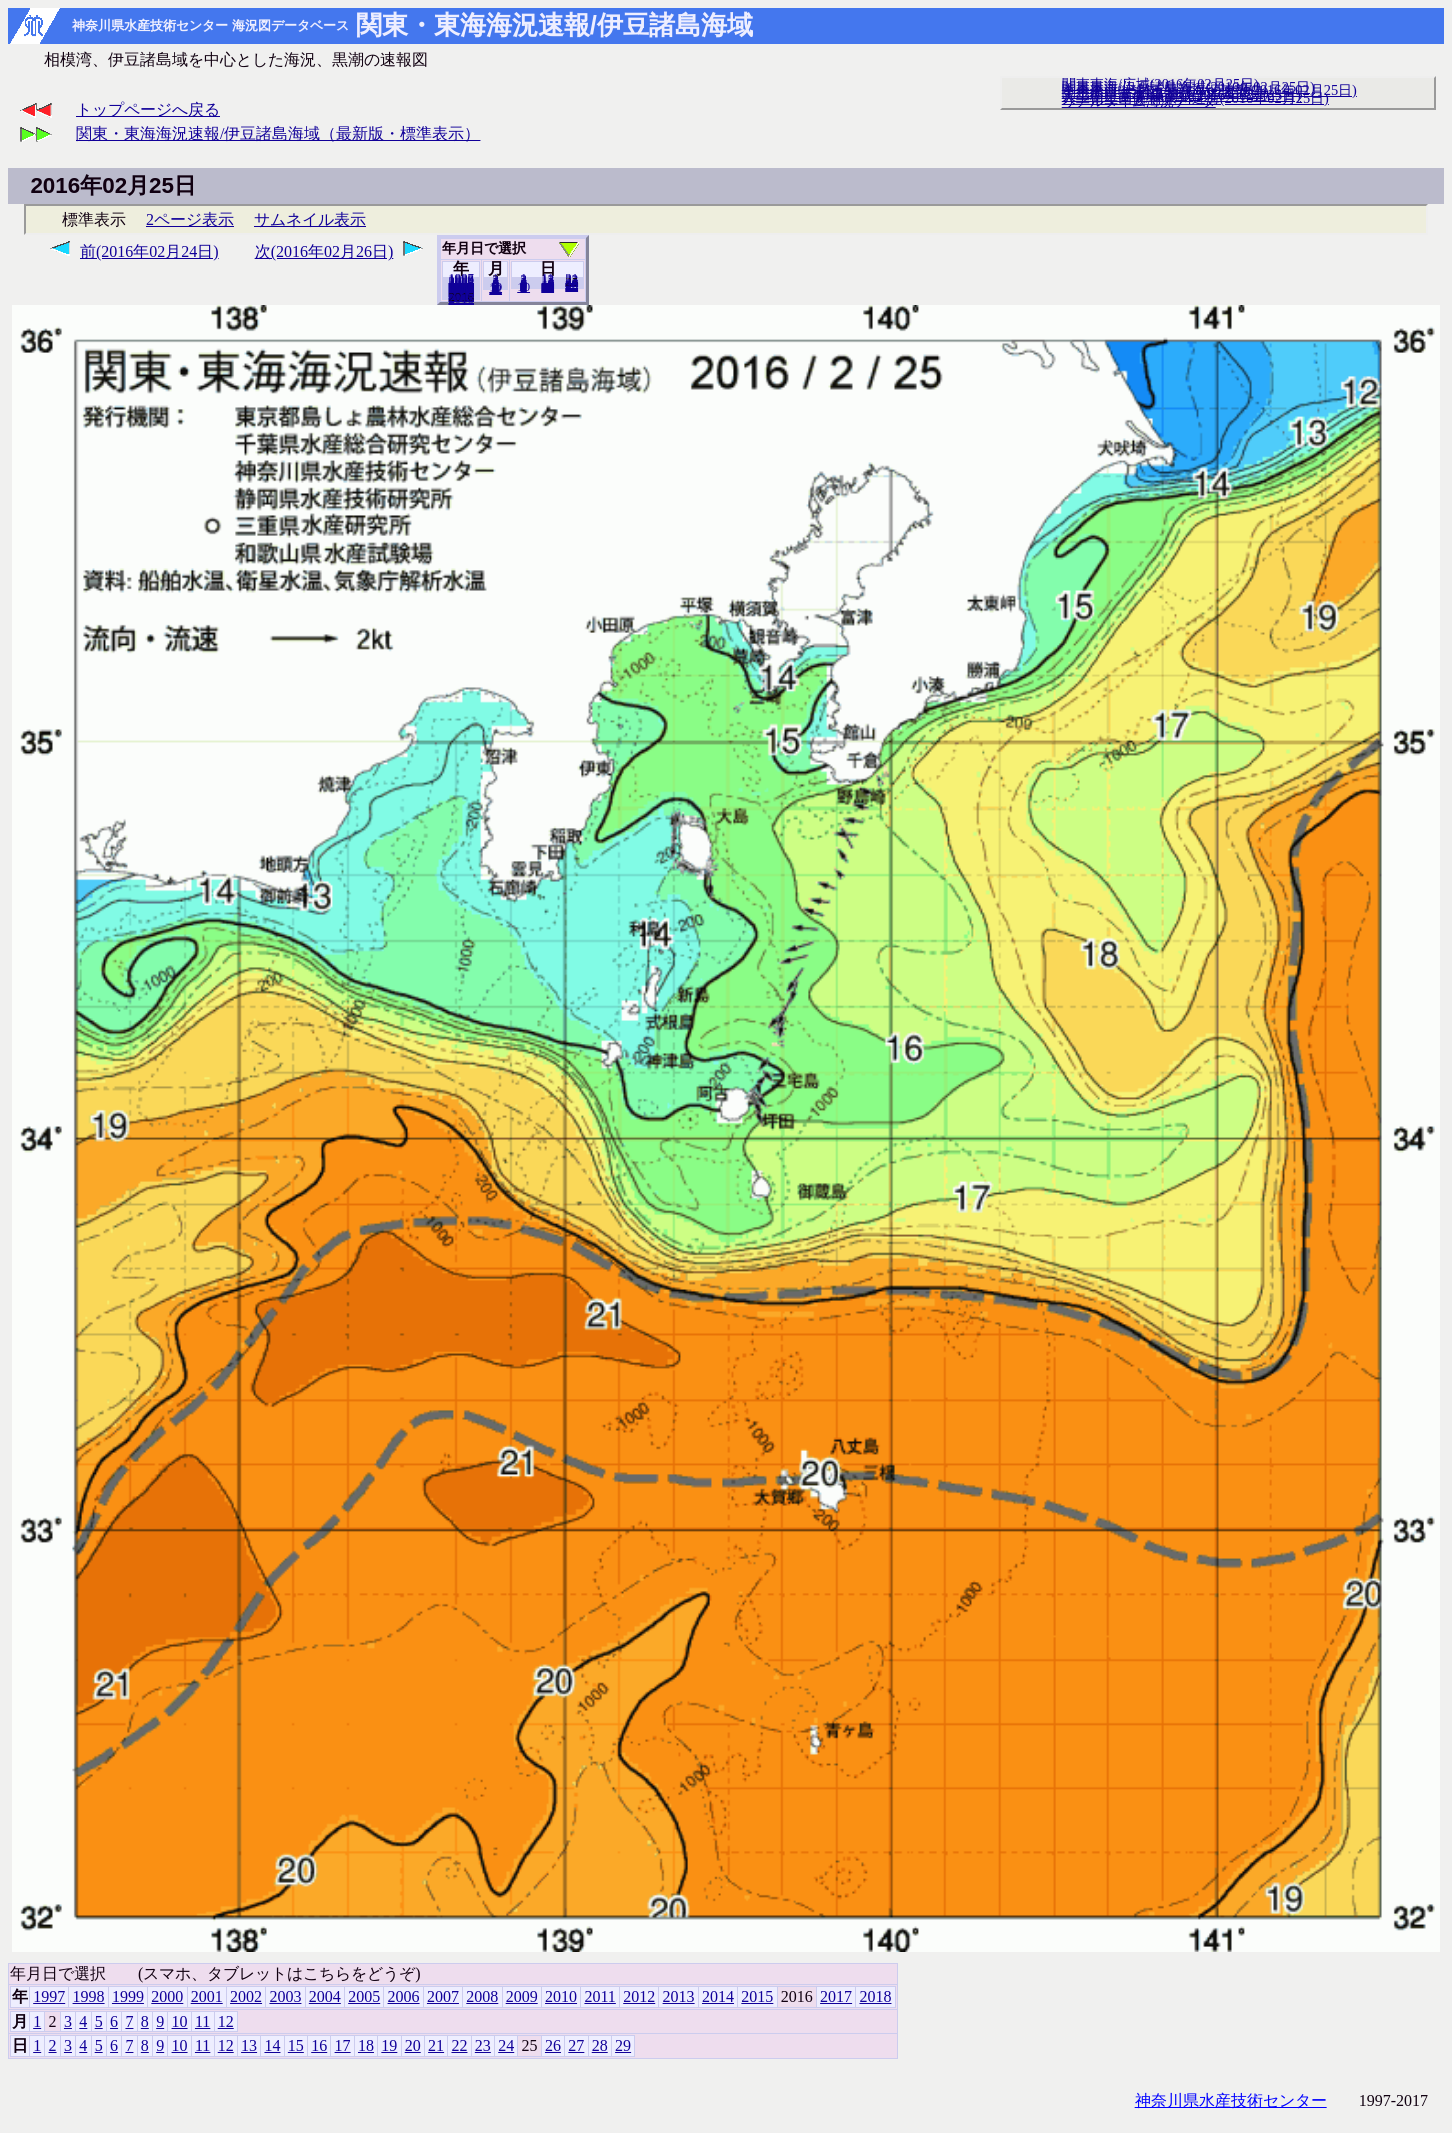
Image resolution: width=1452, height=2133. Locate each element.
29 (571, 286)
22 (459, 2045)
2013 (679, 1996)
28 (600, 2045)
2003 (285, 1996)
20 (547, 287)
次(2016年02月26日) (324, 251)
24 (506, 2045)
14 (272, 2045)
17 (343, 2045)
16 (319, 2045)
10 (523, 287)
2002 (246, 1996)
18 (366, 2045)
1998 (89, 1996)
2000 (167, 1996)
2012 (639, 1996)
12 (495, 289)
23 (483, 2045)
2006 (404, 1996)
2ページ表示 (190, 219)
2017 (836, 1996)
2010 (561, 1996)
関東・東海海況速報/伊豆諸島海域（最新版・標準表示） (278, 133)
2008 (482, 1996)
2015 (757, 1996)
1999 (128, 1996)
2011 (599, 1996)
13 (249, 2045)
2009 (522, 1996)
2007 (443, 1996)
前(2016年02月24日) (149, 251)
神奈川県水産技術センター (1231, 2100)
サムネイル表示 (310, 219)
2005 (364, 1996)
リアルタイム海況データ (1139, 101)
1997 (49, 1996)
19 (389, 2045)
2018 (461, 299)
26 (553, 2045)
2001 (207, 1996)
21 (436, 2045)
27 (576, 2045)
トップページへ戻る (148, 109)
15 (296, 2045)
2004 (325, 1996)
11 (202, 2021)
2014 (718, 1996)
